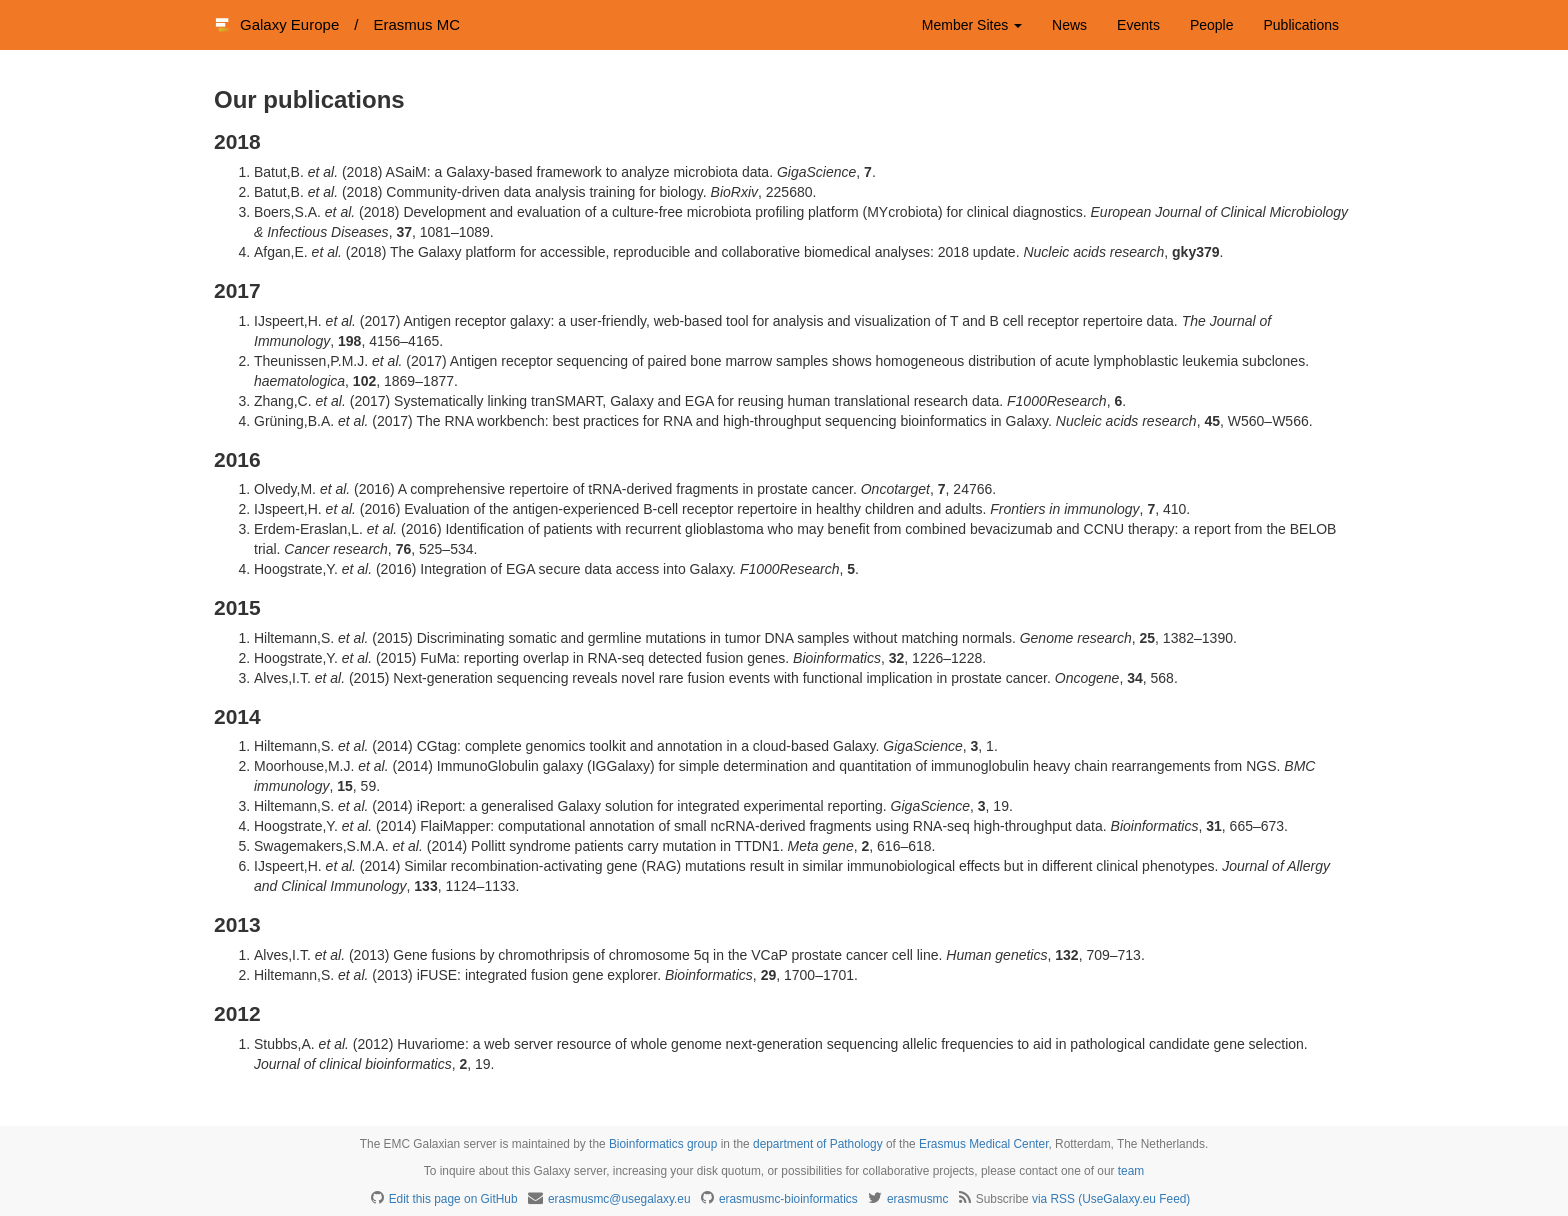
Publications (1302, 25)
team (1131, 1171)
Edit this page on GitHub (453, 1199)
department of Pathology (818, 1144)
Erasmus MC (416, 24)
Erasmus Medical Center (984, 1144)
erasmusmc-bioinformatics (788, 1199)
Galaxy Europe (289, 24)
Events (1138, 25)
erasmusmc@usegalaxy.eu (619, 1199)
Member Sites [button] (972, 25)
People (1212, 25)
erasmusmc (917, 1199)
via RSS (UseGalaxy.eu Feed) (1111, 1199)
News (1069, 25)
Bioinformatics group (663, 1144)
